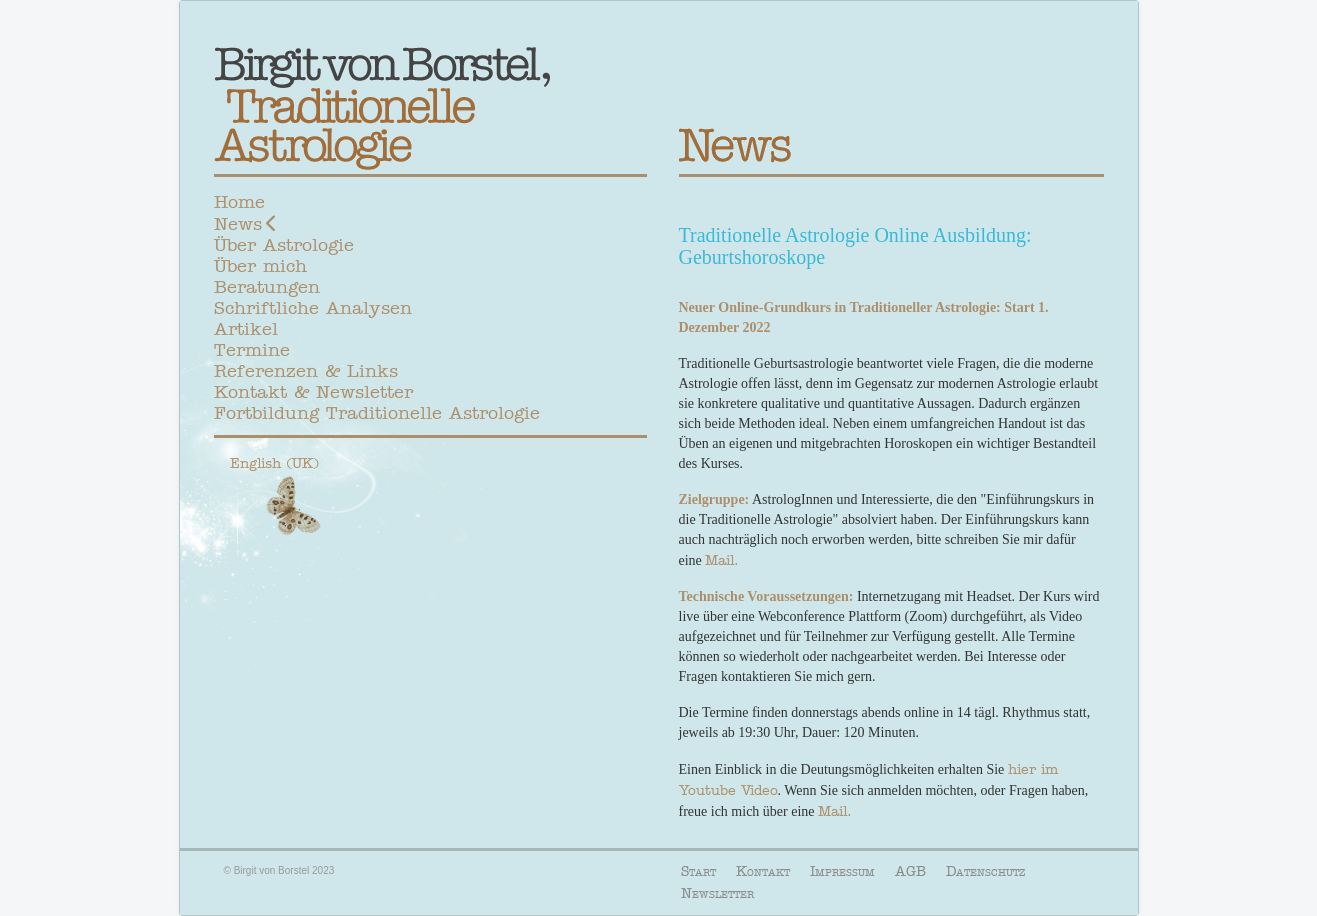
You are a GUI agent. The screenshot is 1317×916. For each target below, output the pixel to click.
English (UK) (274, 463)
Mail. (722, 560)
